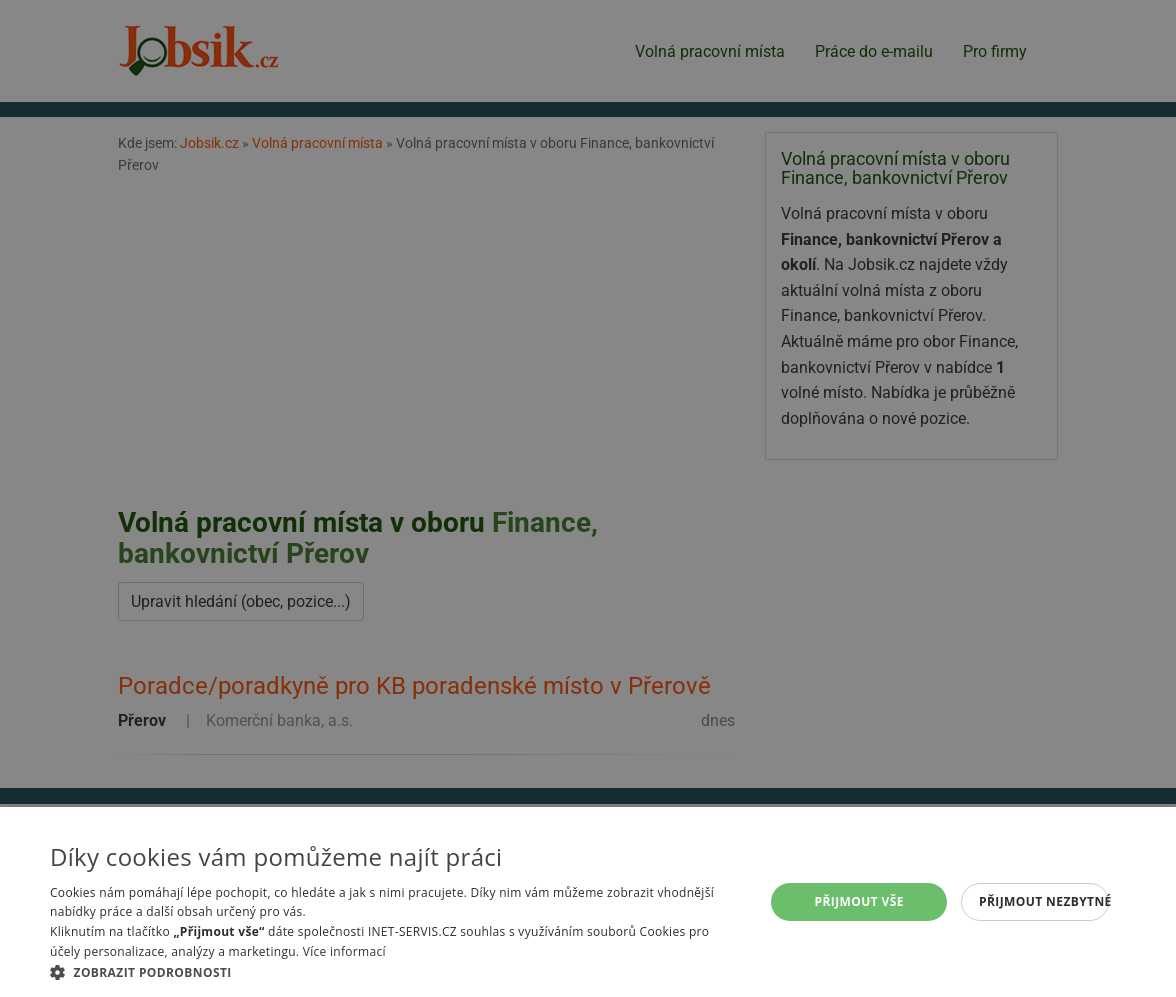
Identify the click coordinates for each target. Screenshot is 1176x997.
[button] (396, 972)
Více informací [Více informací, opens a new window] (344, 951)
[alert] (588, 498)
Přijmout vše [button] (859, 901)
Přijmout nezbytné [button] (1044, 901)
